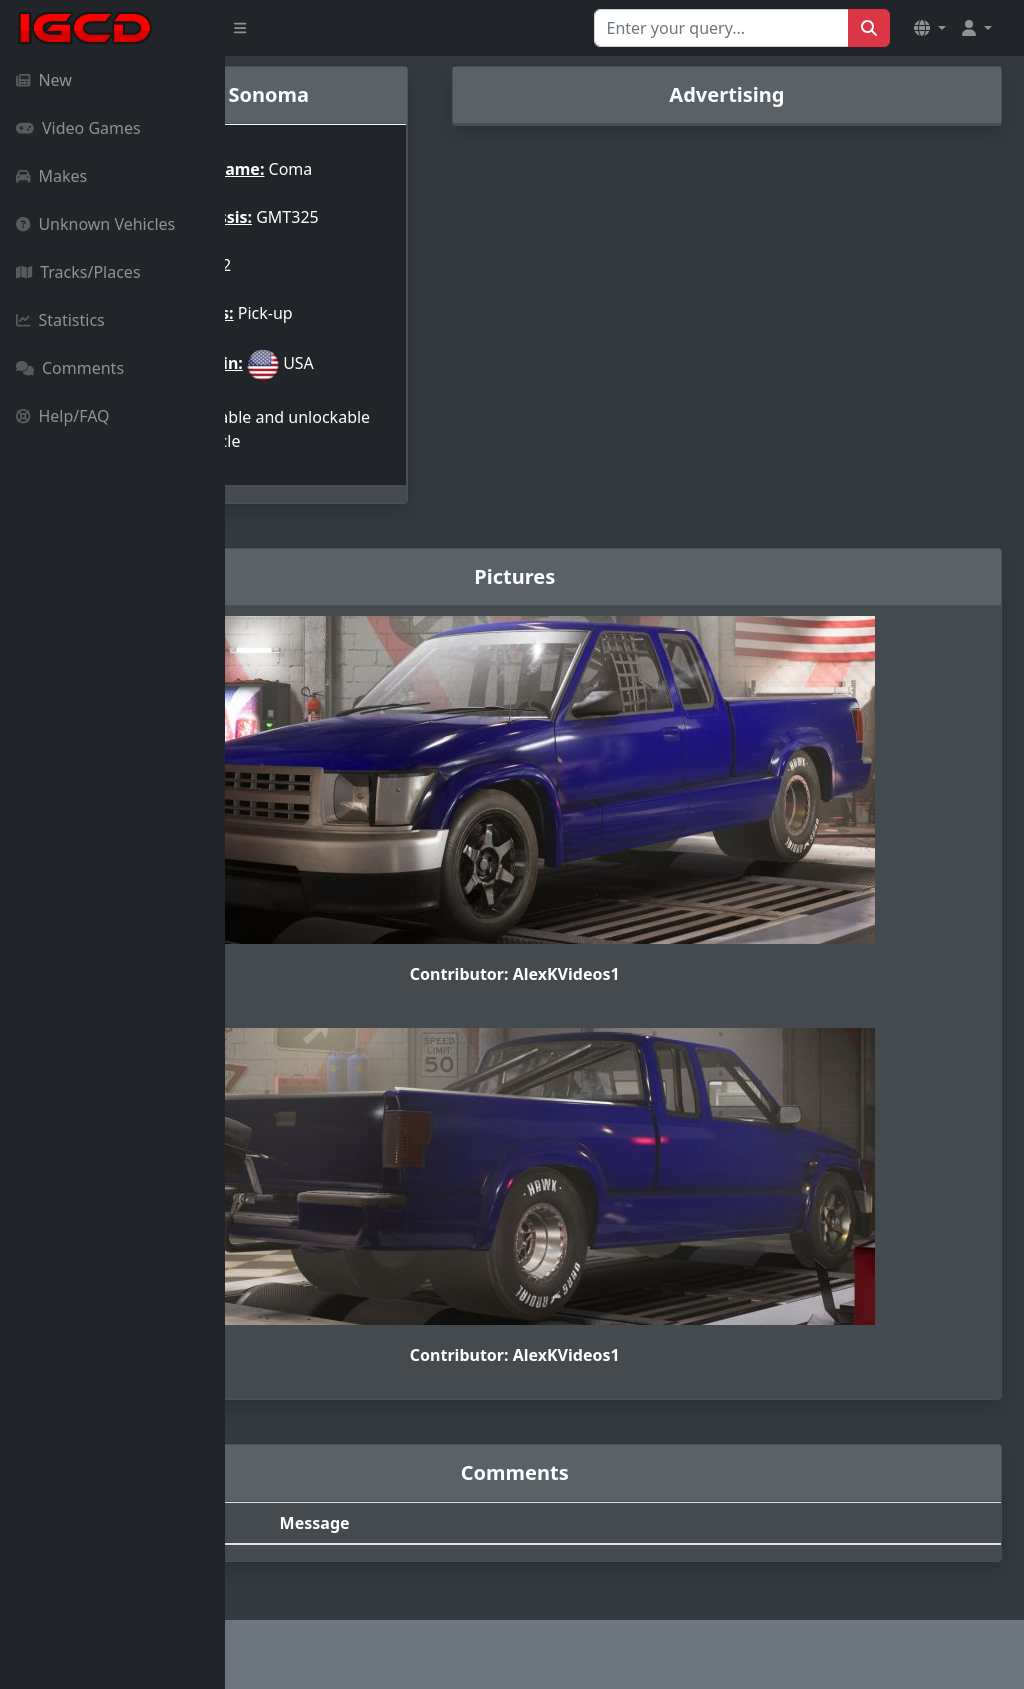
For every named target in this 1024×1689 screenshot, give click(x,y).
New (44, 80)
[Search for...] (721, 28)
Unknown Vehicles (95, 224)
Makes (51, 176)
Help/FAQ (63, 416)
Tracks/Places (78, 272)
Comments (70, 368)
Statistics (60, 320)
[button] (930, 28)
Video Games (78, 128)
